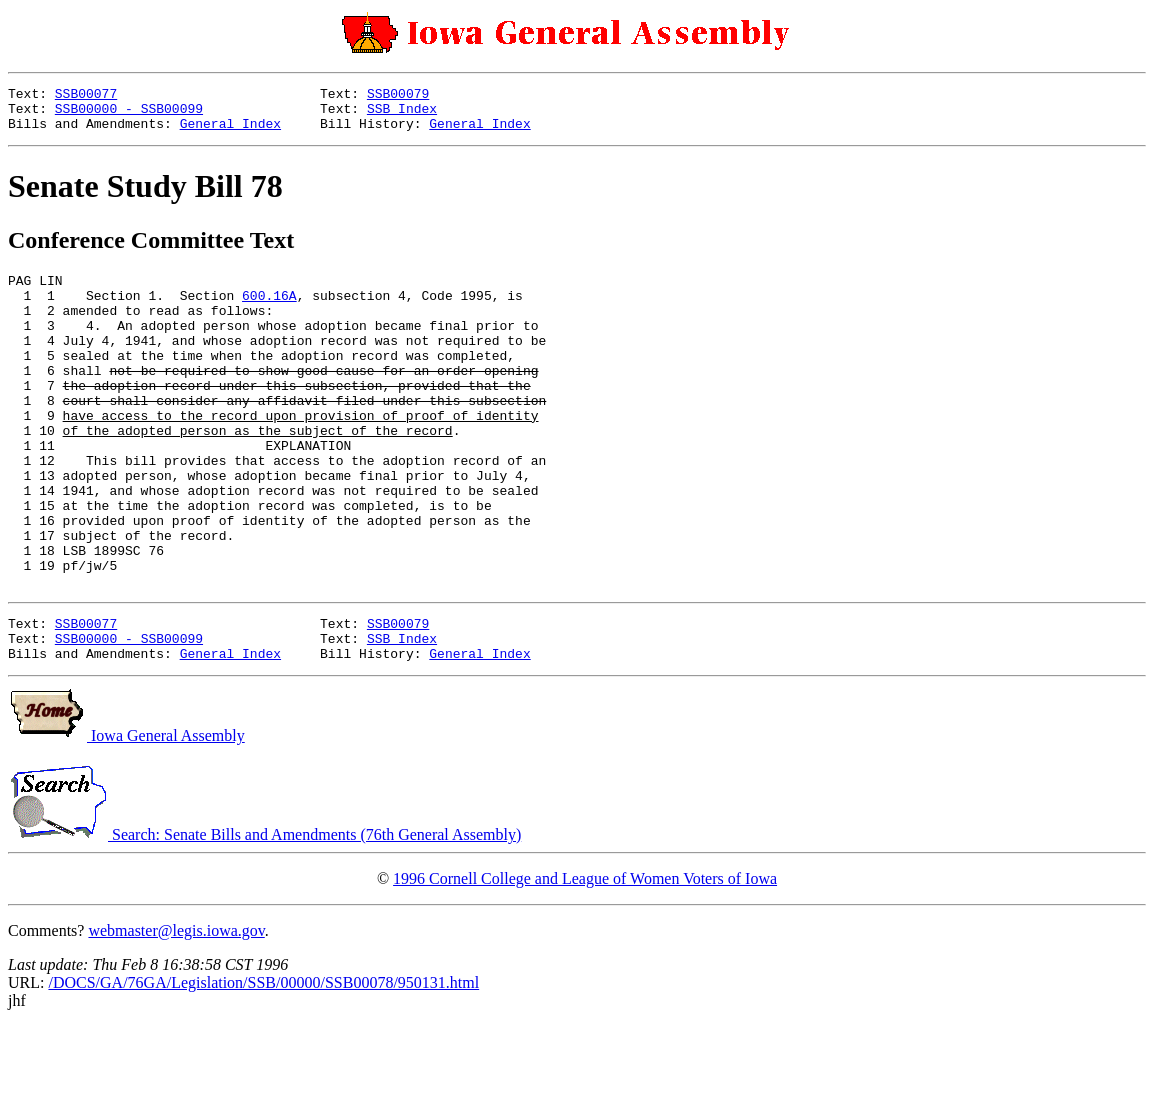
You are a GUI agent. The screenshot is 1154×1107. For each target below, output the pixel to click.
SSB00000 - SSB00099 (129, 114)
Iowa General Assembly (126, 816)
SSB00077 (86, 96)
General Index (230, 132)
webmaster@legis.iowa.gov (176, 1011)
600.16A (269, 310)
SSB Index (402, 114)
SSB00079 (398, 96)
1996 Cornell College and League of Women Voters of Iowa (585, 959)
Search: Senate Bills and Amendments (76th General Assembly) (264, 915)
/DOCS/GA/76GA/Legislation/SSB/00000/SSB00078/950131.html (263, 1063)
